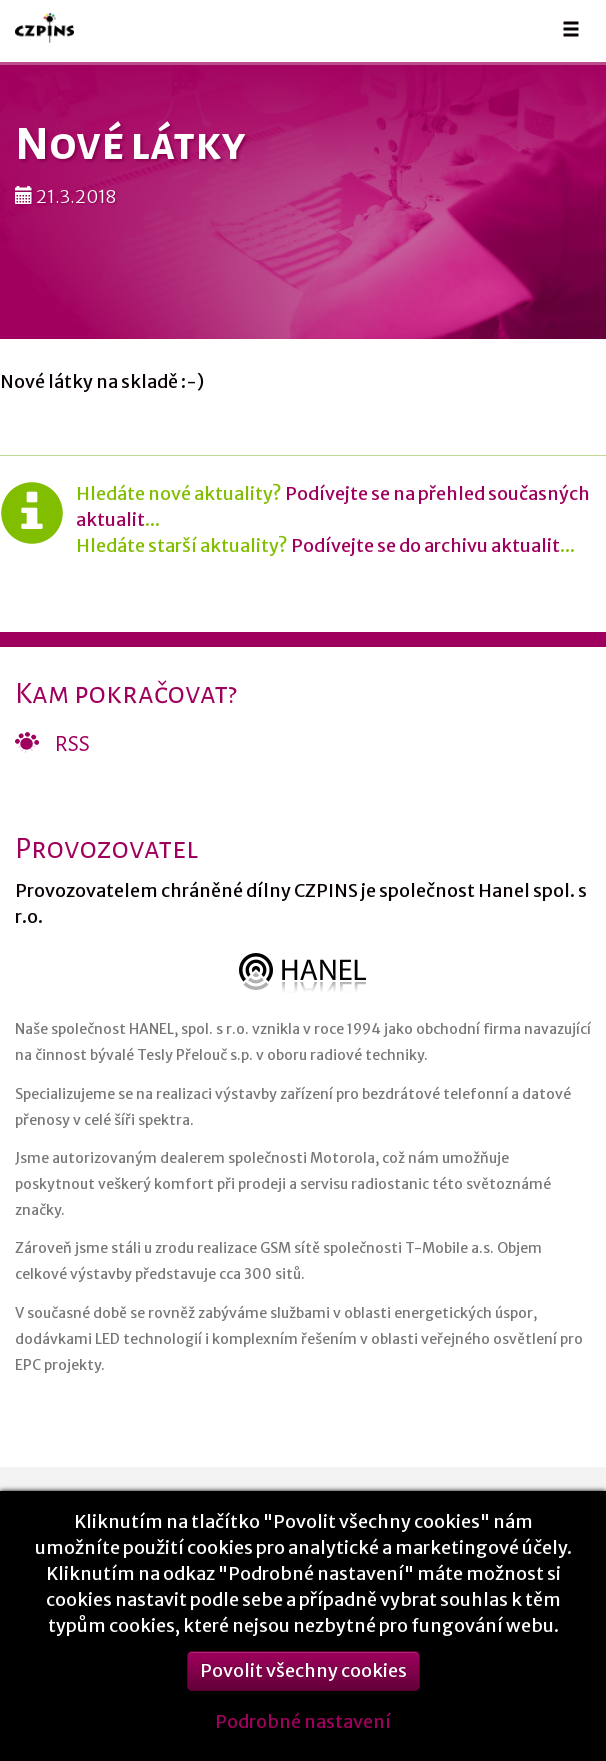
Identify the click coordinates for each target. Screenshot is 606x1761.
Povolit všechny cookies (303, 1682)
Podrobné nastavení (303, 1733)
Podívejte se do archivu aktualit (425, 545)
